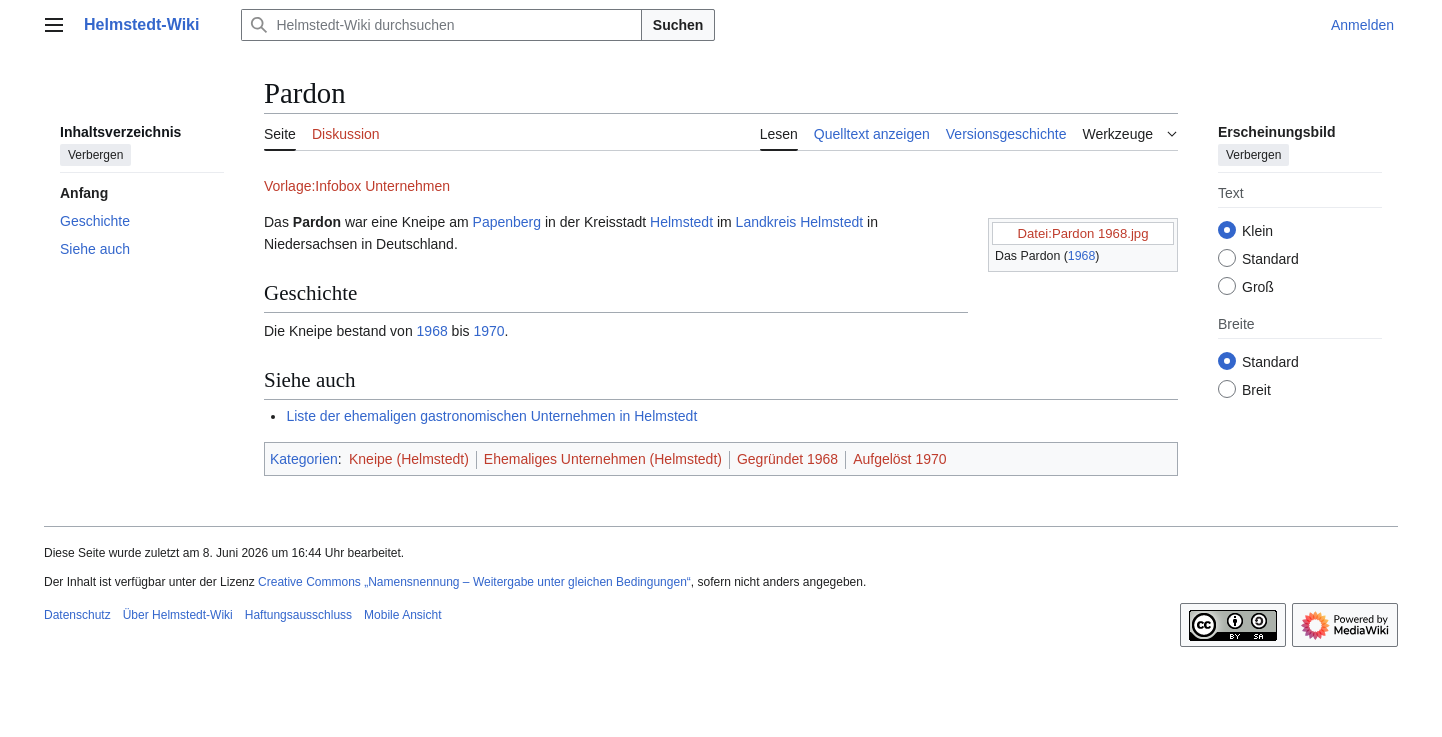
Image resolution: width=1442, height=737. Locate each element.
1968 (1082, 256)
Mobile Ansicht (402, 615)
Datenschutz (77, 615)
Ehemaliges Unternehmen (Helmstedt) (603, 459)
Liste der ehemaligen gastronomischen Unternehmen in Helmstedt (491, 416)
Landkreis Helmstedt (800, 222)
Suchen (678, 25)
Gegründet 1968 (787, 459)
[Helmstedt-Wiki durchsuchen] (441, 25)
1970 (488, 331)
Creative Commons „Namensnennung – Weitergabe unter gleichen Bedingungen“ (474, 582)
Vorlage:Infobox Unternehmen (357, 186)
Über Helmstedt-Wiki (178, 615)
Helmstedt (681, 222)
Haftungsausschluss (298, 615)
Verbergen (95, 155)
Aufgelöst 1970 (899, 459)
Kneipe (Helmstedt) (409, 459)
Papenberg (507, 222)
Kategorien (304, 459)
